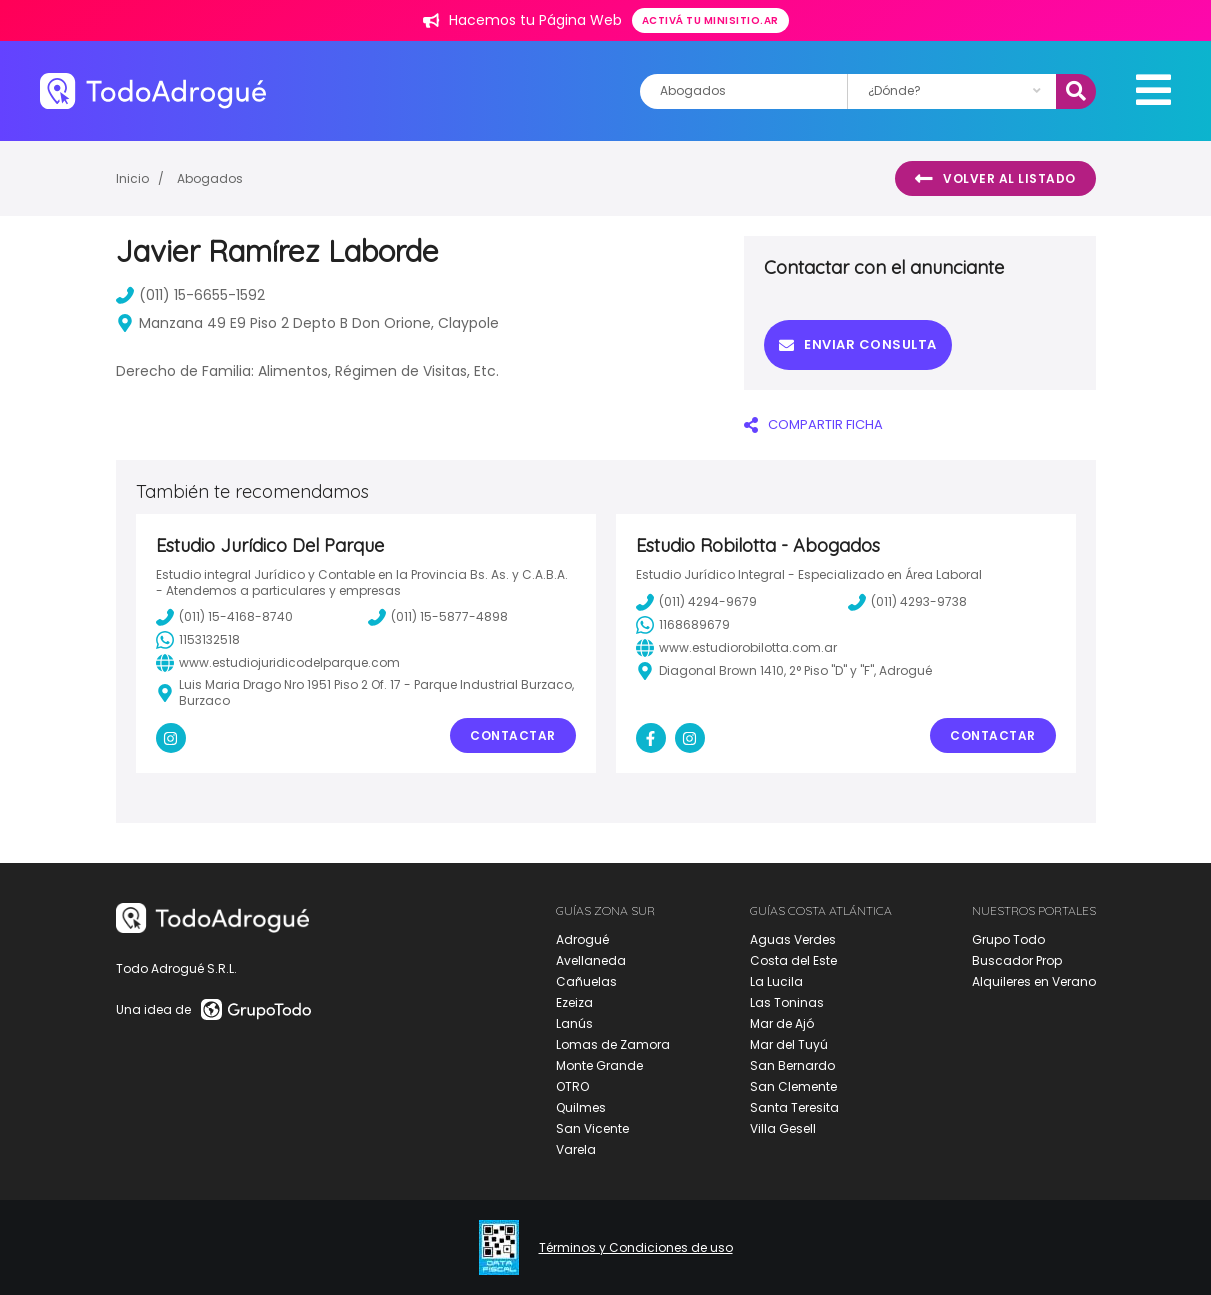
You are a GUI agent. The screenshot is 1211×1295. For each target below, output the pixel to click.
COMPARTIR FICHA (813, 424)
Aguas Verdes (793, 939)
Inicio (132, 178)
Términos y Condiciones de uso (636, 1248)
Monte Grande (599, 1065)
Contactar (513, 735)
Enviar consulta (858, 344)
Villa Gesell (783, 1128)
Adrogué (582, 939)
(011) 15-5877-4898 (438, 617)
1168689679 (683, 625)
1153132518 (198, 640)
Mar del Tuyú (789, 1044)
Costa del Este (793, 960)
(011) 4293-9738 (907, 602)
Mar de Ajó (782, 1023)
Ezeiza (574, 1002)
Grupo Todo (1008, 939)
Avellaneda (591, 960)
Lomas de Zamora (613, 1044)
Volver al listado (995, 179)
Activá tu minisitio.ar (710, 20)
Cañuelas (586, 981)
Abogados (210, 178)
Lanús (574, 1023)
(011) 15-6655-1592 (190, 295)
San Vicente (592, 1128)
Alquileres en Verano (1034, 981)
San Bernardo (792, 1065)
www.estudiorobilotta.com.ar (736, 648)
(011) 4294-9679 (696, 602)
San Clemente (793, 1086)
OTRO (572, 1086)
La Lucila (776, 981)
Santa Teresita (794, 1107)
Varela (576, 1149)
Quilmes (581, 1107)
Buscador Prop (1017, 960)
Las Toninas (787, 1002)
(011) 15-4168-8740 (224, 617)
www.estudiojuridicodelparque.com (278, 663)
